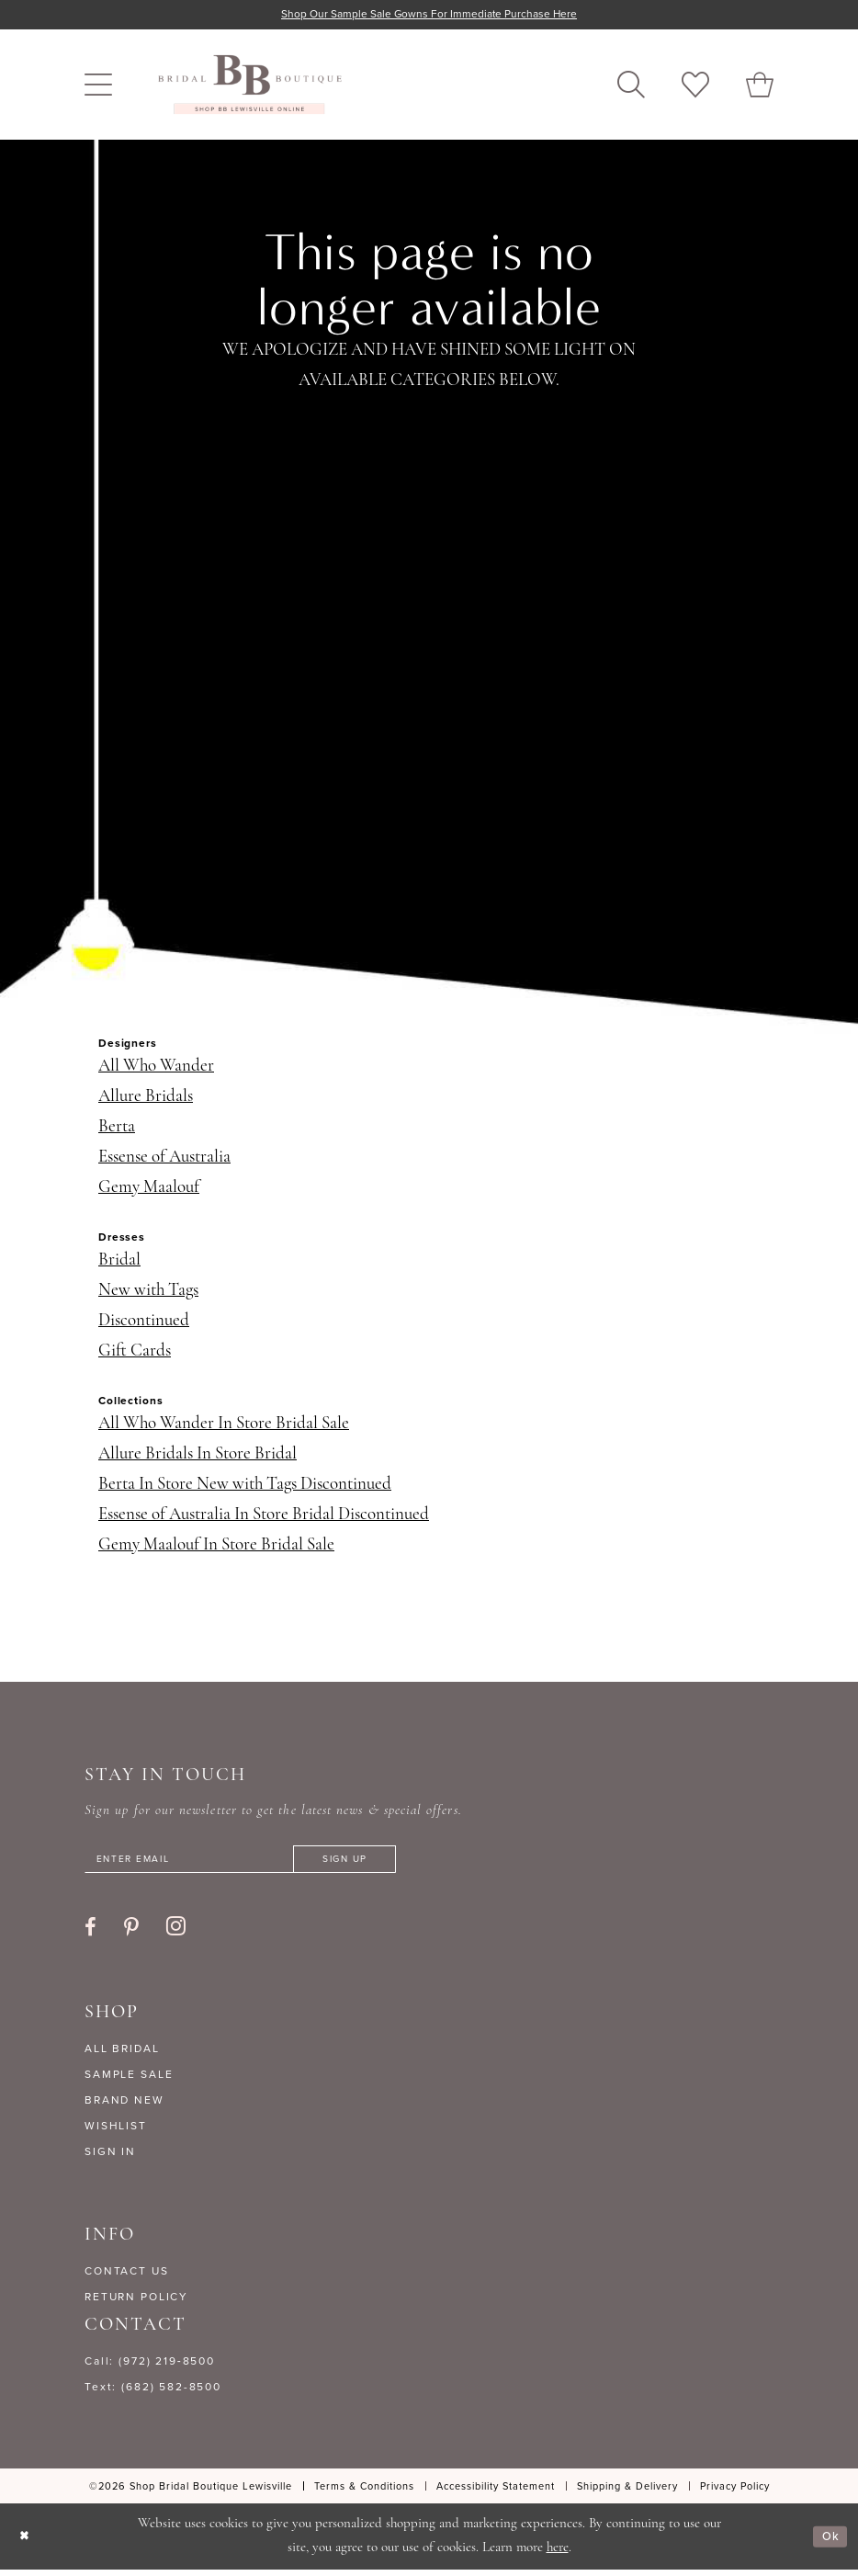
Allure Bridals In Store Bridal (197, 1456)
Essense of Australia (164, 1159)
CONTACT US (127, 2277)
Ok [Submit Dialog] (828, 2543)
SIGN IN (110, 2158)
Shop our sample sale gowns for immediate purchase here (429, 15)
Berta (116, 1129)
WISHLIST (116, 2132)
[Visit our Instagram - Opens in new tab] (176, 1933)
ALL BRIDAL (122, 2055)
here (558, 2554)
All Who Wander (156, 1068)
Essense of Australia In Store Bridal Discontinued (263, 1517)
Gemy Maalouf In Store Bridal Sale (216, 1547)
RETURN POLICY (136, 2303)
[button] (98, 86)
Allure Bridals (145, 1098)
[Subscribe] (391, 1863)
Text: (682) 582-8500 (153, 2393)
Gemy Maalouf (148, 1189)
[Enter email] (268, 1863)
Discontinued (143, 1323)
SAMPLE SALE (129, 2080)
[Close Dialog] (27, 2542)
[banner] (250, 86)
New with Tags (148, 1292)
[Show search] (631, 86)
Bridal (119, 1262)
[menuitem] (98, 86)
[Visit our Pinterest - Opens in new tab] (131, 1933)
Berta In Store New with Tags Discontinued (244, 1486)
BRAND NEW (124, 2106)
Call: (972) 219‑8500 (150, 2367)
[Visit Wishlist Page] (695, 86)
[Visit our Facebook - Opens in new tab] (90, 1933)
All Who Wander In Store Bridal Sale (223, 1426)
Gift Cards (134, 1353)
